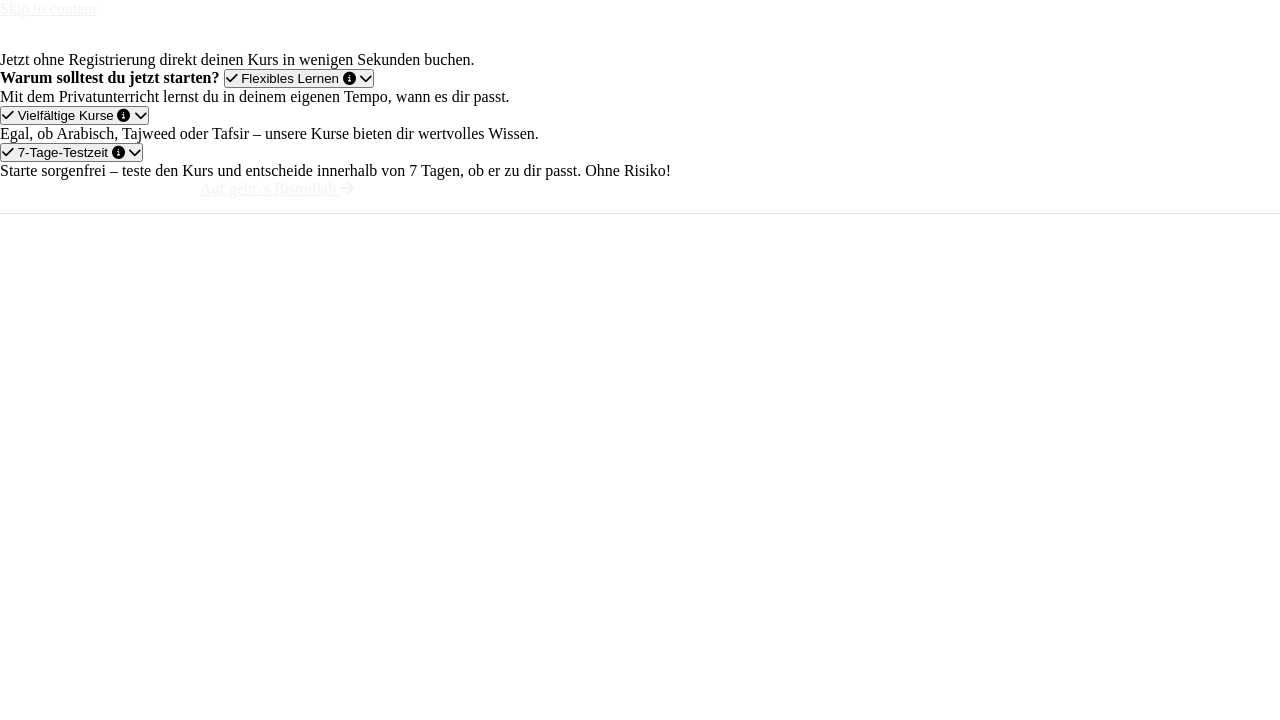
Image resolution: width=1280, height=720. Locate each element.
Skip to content (48, 8)
